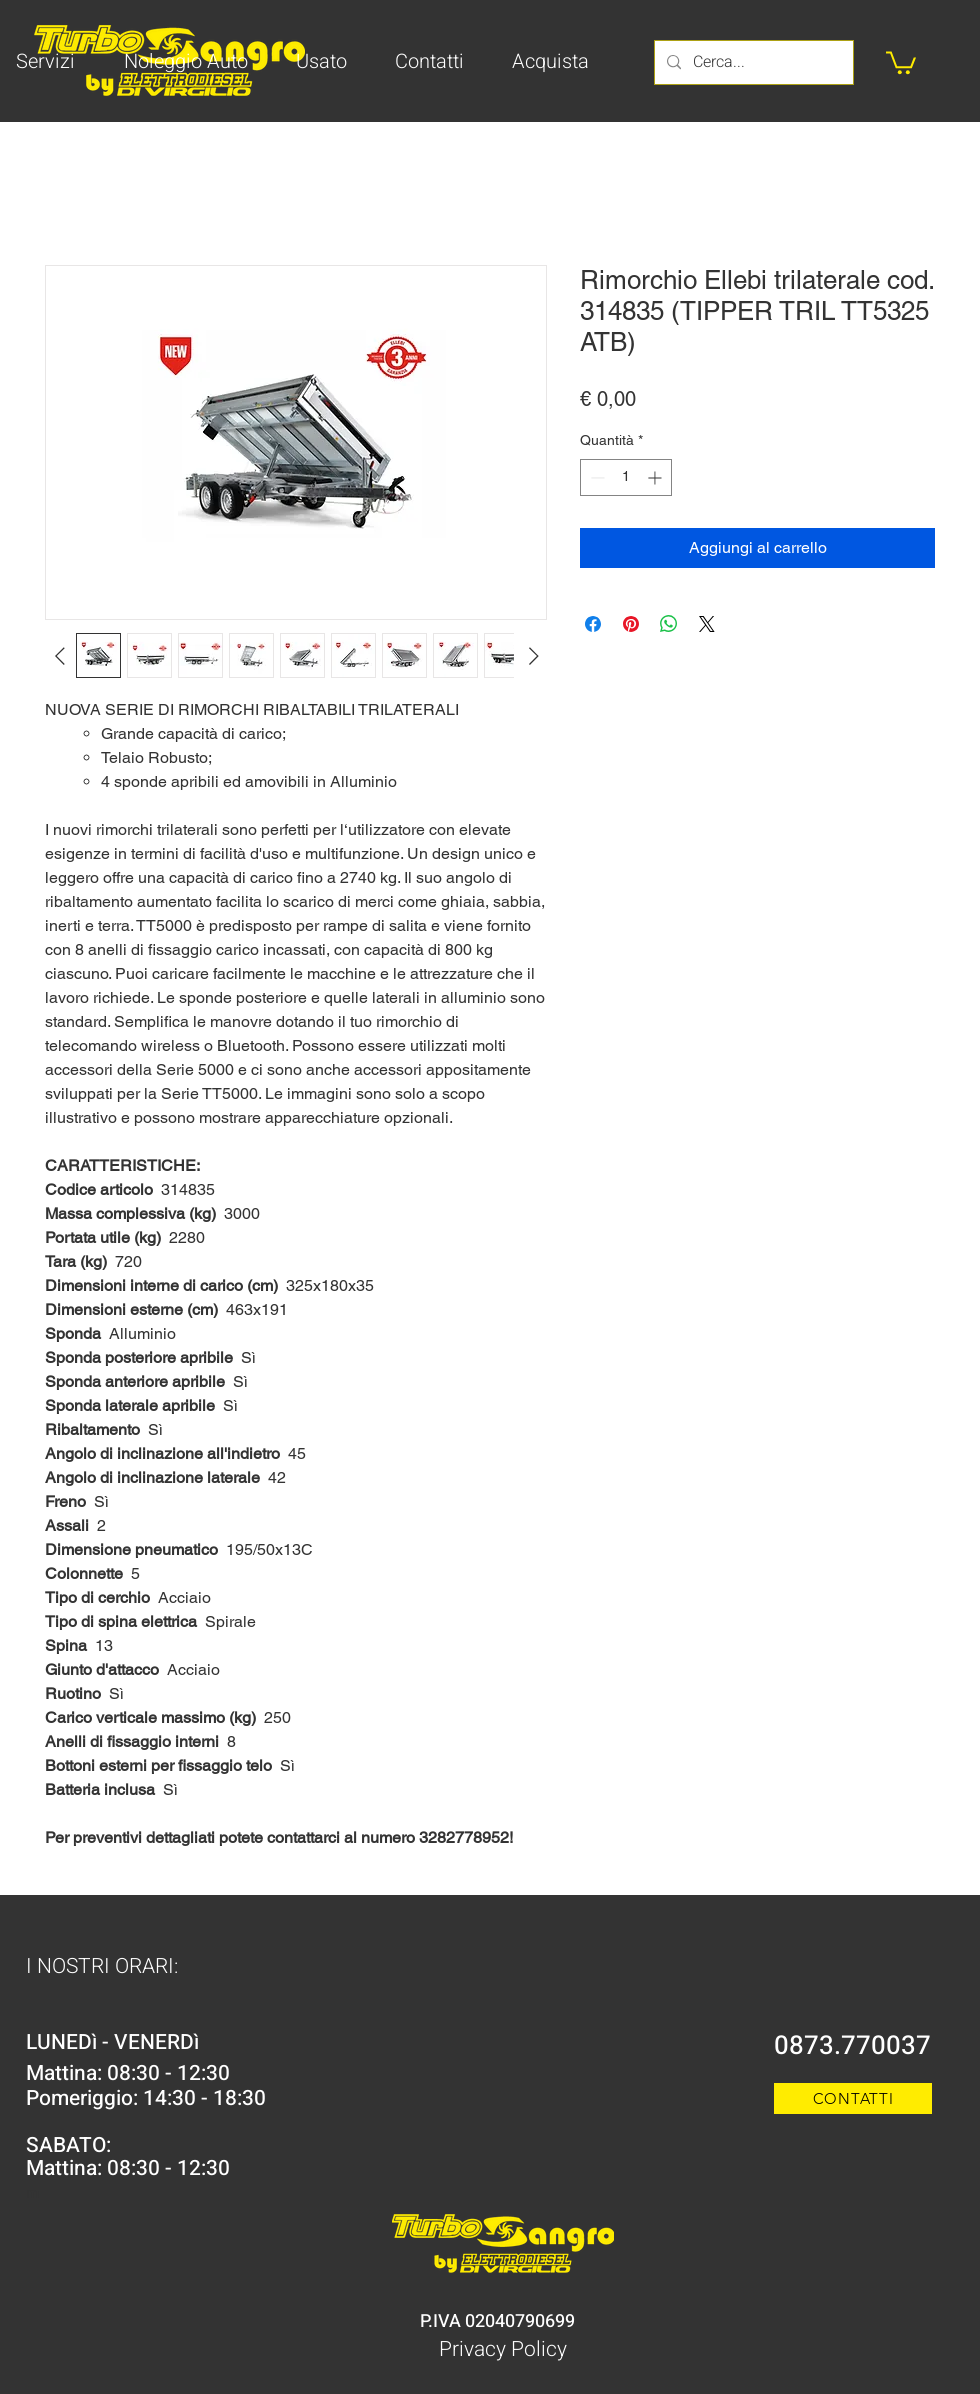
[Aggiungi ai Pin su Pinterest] (631, 624)
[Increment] (656, 477)
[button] (901, 61)
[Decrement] (595, 477)
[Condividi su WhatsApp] (669, 624)
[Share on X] (707, 624)
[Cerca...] (752, 62)
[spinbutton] (626, 477)
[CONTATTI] (853, 2098)
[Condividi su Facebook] (593, 624)
